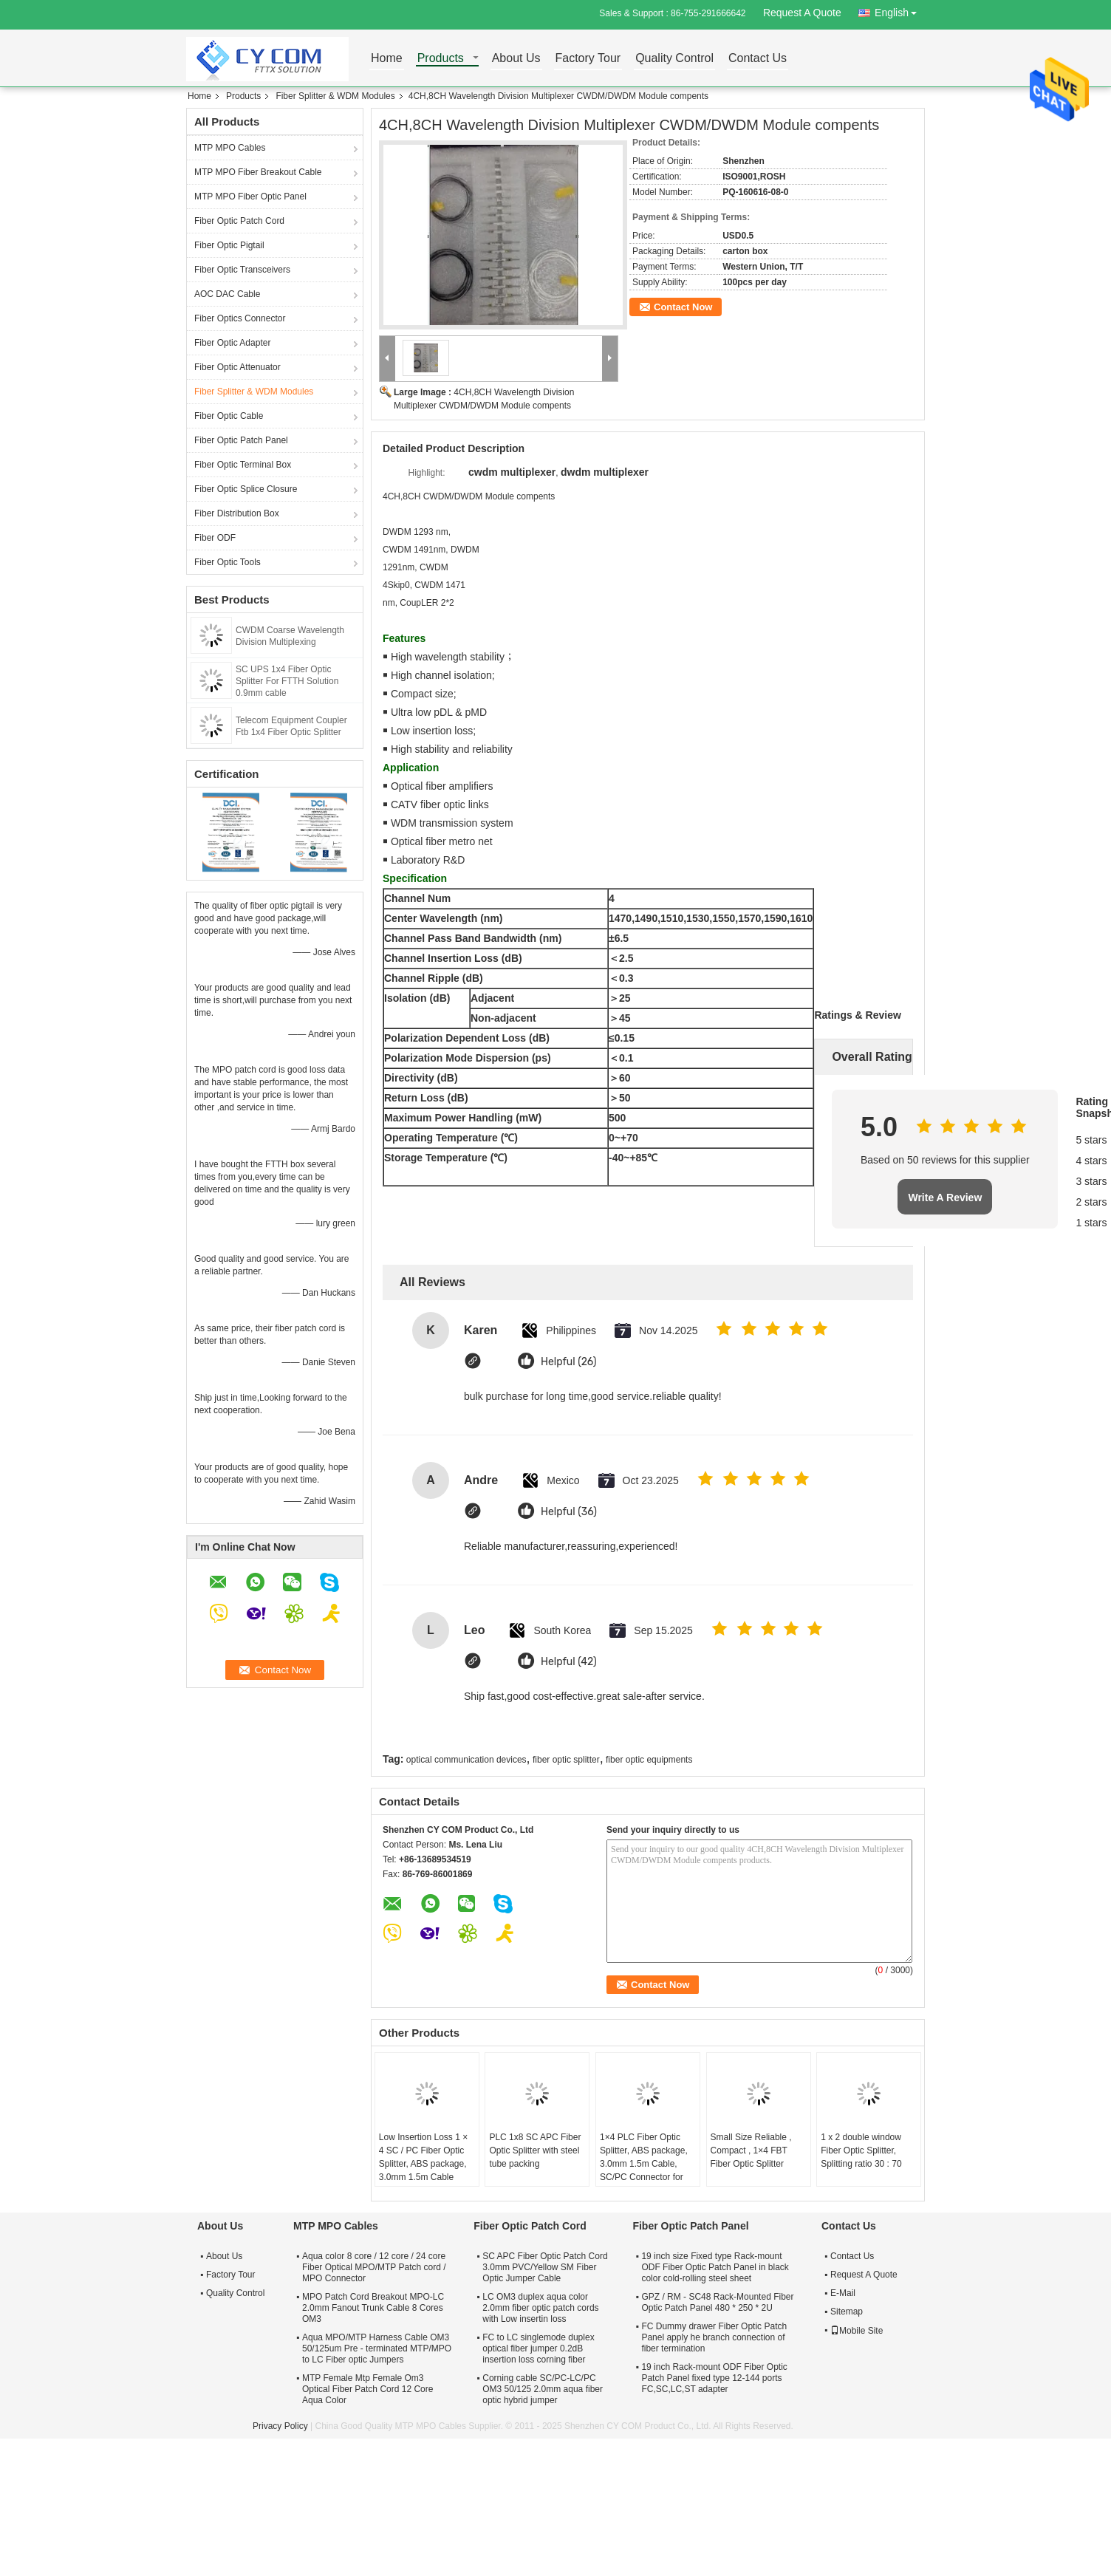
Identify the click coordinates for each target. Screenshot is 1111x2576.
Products (440, 58)
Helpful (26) (569, 1362)
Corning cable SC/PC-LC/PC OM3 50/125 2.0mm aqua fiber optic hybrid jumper (542, 2389)
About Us (516, 58)
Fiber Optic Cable (228, 416)
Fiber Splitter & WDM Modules (335, 96)
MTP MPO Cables (229, 148)
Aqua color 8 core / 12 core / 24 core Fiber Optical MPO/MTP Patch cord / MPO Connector (374, 2267)
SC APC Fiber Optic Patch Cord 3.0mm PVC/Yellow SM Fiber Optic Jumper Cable (544, 2267)
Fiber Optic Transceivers (242, 269)
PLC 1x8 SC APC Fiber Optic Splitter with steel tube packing (535, 2150)
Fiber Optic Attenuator (237, 367)
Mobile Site (856, 2331)
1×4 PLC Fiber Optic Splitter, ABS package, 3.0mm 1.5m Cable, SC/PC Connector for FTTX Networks (644, 2164)
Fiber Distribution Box (236, 513)
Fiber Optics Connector (239, 318)
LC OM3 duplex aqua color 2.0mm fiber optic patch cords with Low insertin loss (540, 2308)
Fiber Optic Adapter (232, 343)
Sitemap (846, 2311)
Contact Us (757, 58)
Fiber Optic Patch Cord (239, 221)
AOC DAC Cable (227, 294)
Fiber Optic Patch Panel (241, 440)
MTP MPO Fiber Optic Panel (250, 196)
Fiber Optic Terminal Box (242, 464)
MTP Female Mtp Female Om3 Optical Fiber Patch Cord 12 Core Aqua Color (367, 2389)
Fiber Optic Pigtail (229, 245)
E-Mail (842, 2293)
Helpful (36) (569, 1512)
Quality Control (674, 58)
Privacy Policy (280, 2426)
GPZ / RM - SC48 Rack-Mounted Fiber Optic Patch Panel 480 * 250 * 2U (717, 2302)
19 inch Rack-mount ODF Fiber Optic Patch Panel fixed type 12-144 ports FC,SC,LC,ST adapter (714, 2378)
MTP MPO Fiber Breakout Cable (258, 172)
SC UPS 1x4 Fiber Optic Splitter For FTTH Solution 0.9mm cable (287, 681)
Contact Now (683, 306)
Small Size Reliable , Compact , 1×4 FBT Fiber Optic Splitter (751, 2150)
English (900, 9)
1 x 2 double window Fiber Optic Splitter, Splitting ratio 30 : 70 (861, 2150)
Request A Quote (802, 12)
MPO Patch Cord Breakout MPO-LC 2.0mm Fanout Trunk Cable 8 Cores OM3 (373, 2308)
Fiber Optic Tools (227, 562)
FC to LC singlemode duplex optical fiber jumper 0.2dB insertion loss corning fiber (538, 2348)
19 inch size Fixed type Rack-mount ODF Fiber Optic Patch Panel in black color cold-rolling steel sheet (714, 2267)
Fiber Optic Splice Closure (245, 489)
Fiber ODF (215, 538)
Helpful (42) (569, 1662)
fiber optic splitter (566, 1760)
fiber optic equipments (649, 1760)
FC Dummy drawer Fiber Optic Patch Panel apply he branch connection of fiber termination (714, 2337)
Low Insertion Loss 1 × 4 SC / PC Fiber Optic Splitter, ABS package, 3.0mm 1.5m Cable (423, 2157)
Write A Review (945, 1197)
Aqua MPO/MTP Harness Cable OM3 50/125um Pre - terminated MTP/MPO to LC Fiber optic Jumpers (376, 2348)
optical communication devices (466, 1760)
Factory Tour (588, 58)
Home (387, 58)
